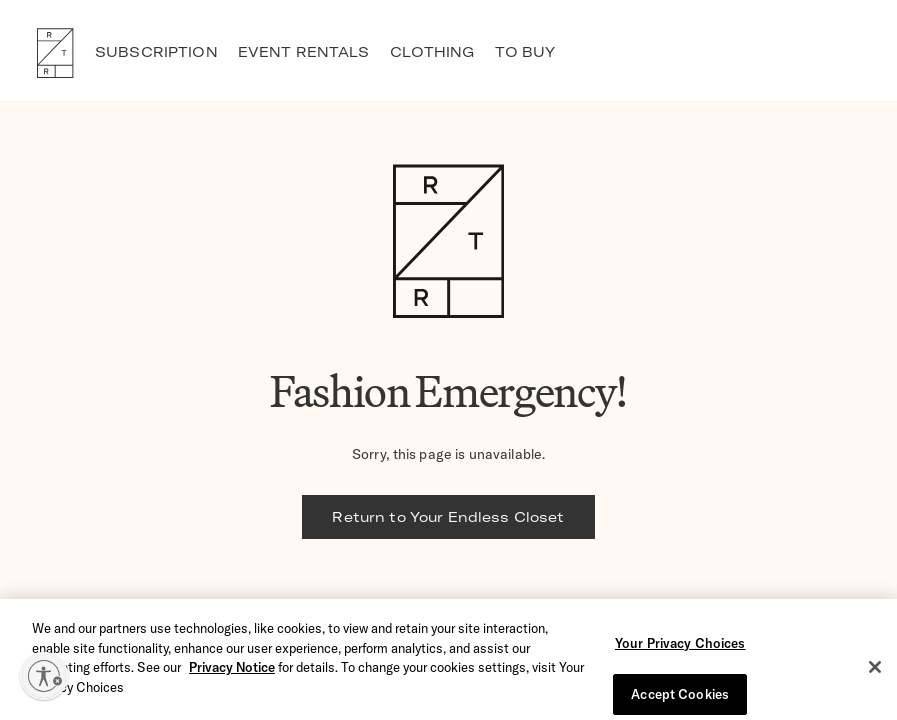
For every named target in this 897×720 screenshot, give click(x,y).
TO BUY (525, 52)
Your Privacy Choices (680, 648)
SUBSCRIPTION (156, 52)
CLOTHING (432, 52)
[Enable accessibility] (44, 676)
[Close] (875, 672)
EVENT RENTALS (304, 52)
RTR (55, 53)
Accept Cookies (680, 698)
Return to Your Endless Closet (448, 517)
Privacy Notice (232, 672)
